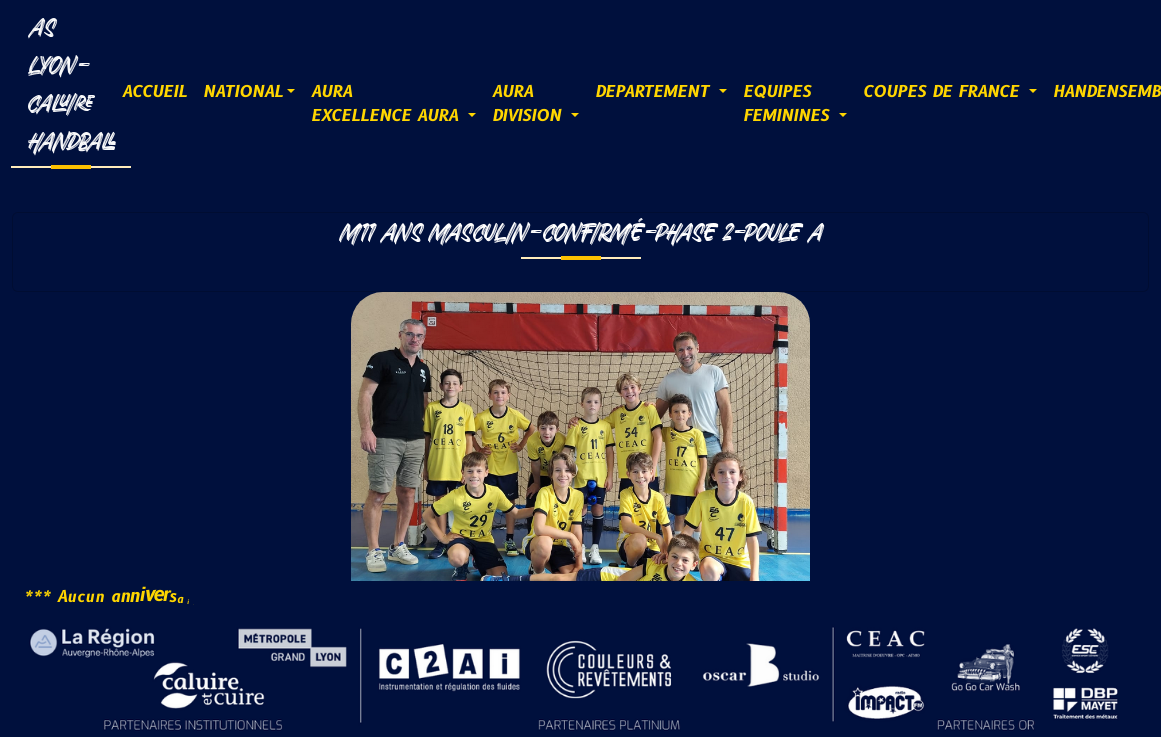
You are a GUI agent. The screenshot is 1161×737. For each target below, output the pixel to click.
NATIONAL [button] (243, 92)
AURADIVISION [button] (529, 104)
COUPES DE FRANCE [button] (944, 92)
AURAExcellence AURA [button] (387, 104)
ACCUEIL (154, 92)
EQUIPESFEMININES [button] (789, 104)
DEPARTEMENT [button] (655, 92)
